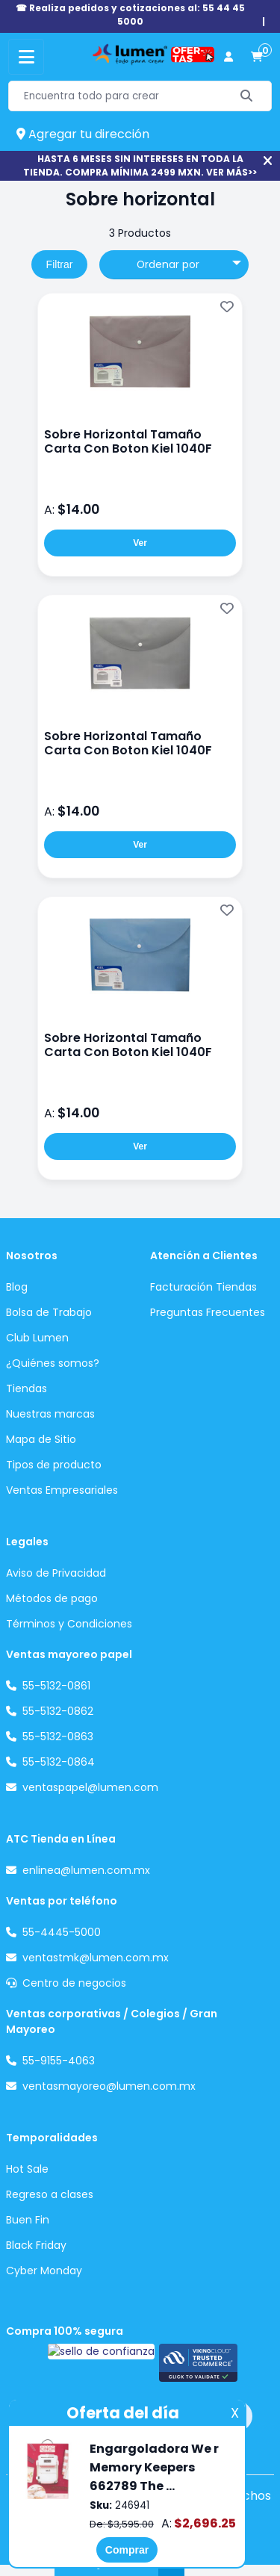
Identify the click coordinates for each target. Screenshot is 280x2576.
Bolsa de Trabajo (49, 1312)
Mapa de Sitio (41, 1439)
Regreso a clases (49, 2194)
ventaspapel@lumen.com (90, 1787)
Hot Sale (27, 2168)
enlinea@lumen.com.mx (86, 1870)
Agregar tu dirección (82, 134)
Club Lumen (37, 1337)
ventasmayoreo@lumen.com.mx (109, 2086)
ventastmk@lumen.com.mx (95, 1957)
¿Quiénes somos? (52, 1363)
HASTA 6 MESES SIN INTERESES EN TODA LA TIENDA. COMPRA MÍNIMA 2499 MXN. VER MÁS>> (140, 165)
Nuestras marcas (50, 1413)
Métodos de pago (52, 1598)
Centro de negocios (74, 1983)
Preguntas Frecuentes (207, 1312)
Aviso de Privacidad (56, 1572)
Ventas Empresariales (62, 1490)
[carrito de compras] (257, 57)
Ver (140, 543)
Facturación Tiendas (203, 1286)
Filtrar (59, 264)
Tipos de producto (54, 1464)
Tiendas (26, 1388)
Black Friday (36, 2245)
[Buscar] (247, 96)
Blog (17, 1286)
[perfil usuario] (228, 57)
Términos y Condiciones (69, 1623)
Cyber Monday (44, 2270)
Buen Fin (27, 2219)
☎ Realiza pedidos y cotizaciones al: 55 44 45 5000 (130, 14)
